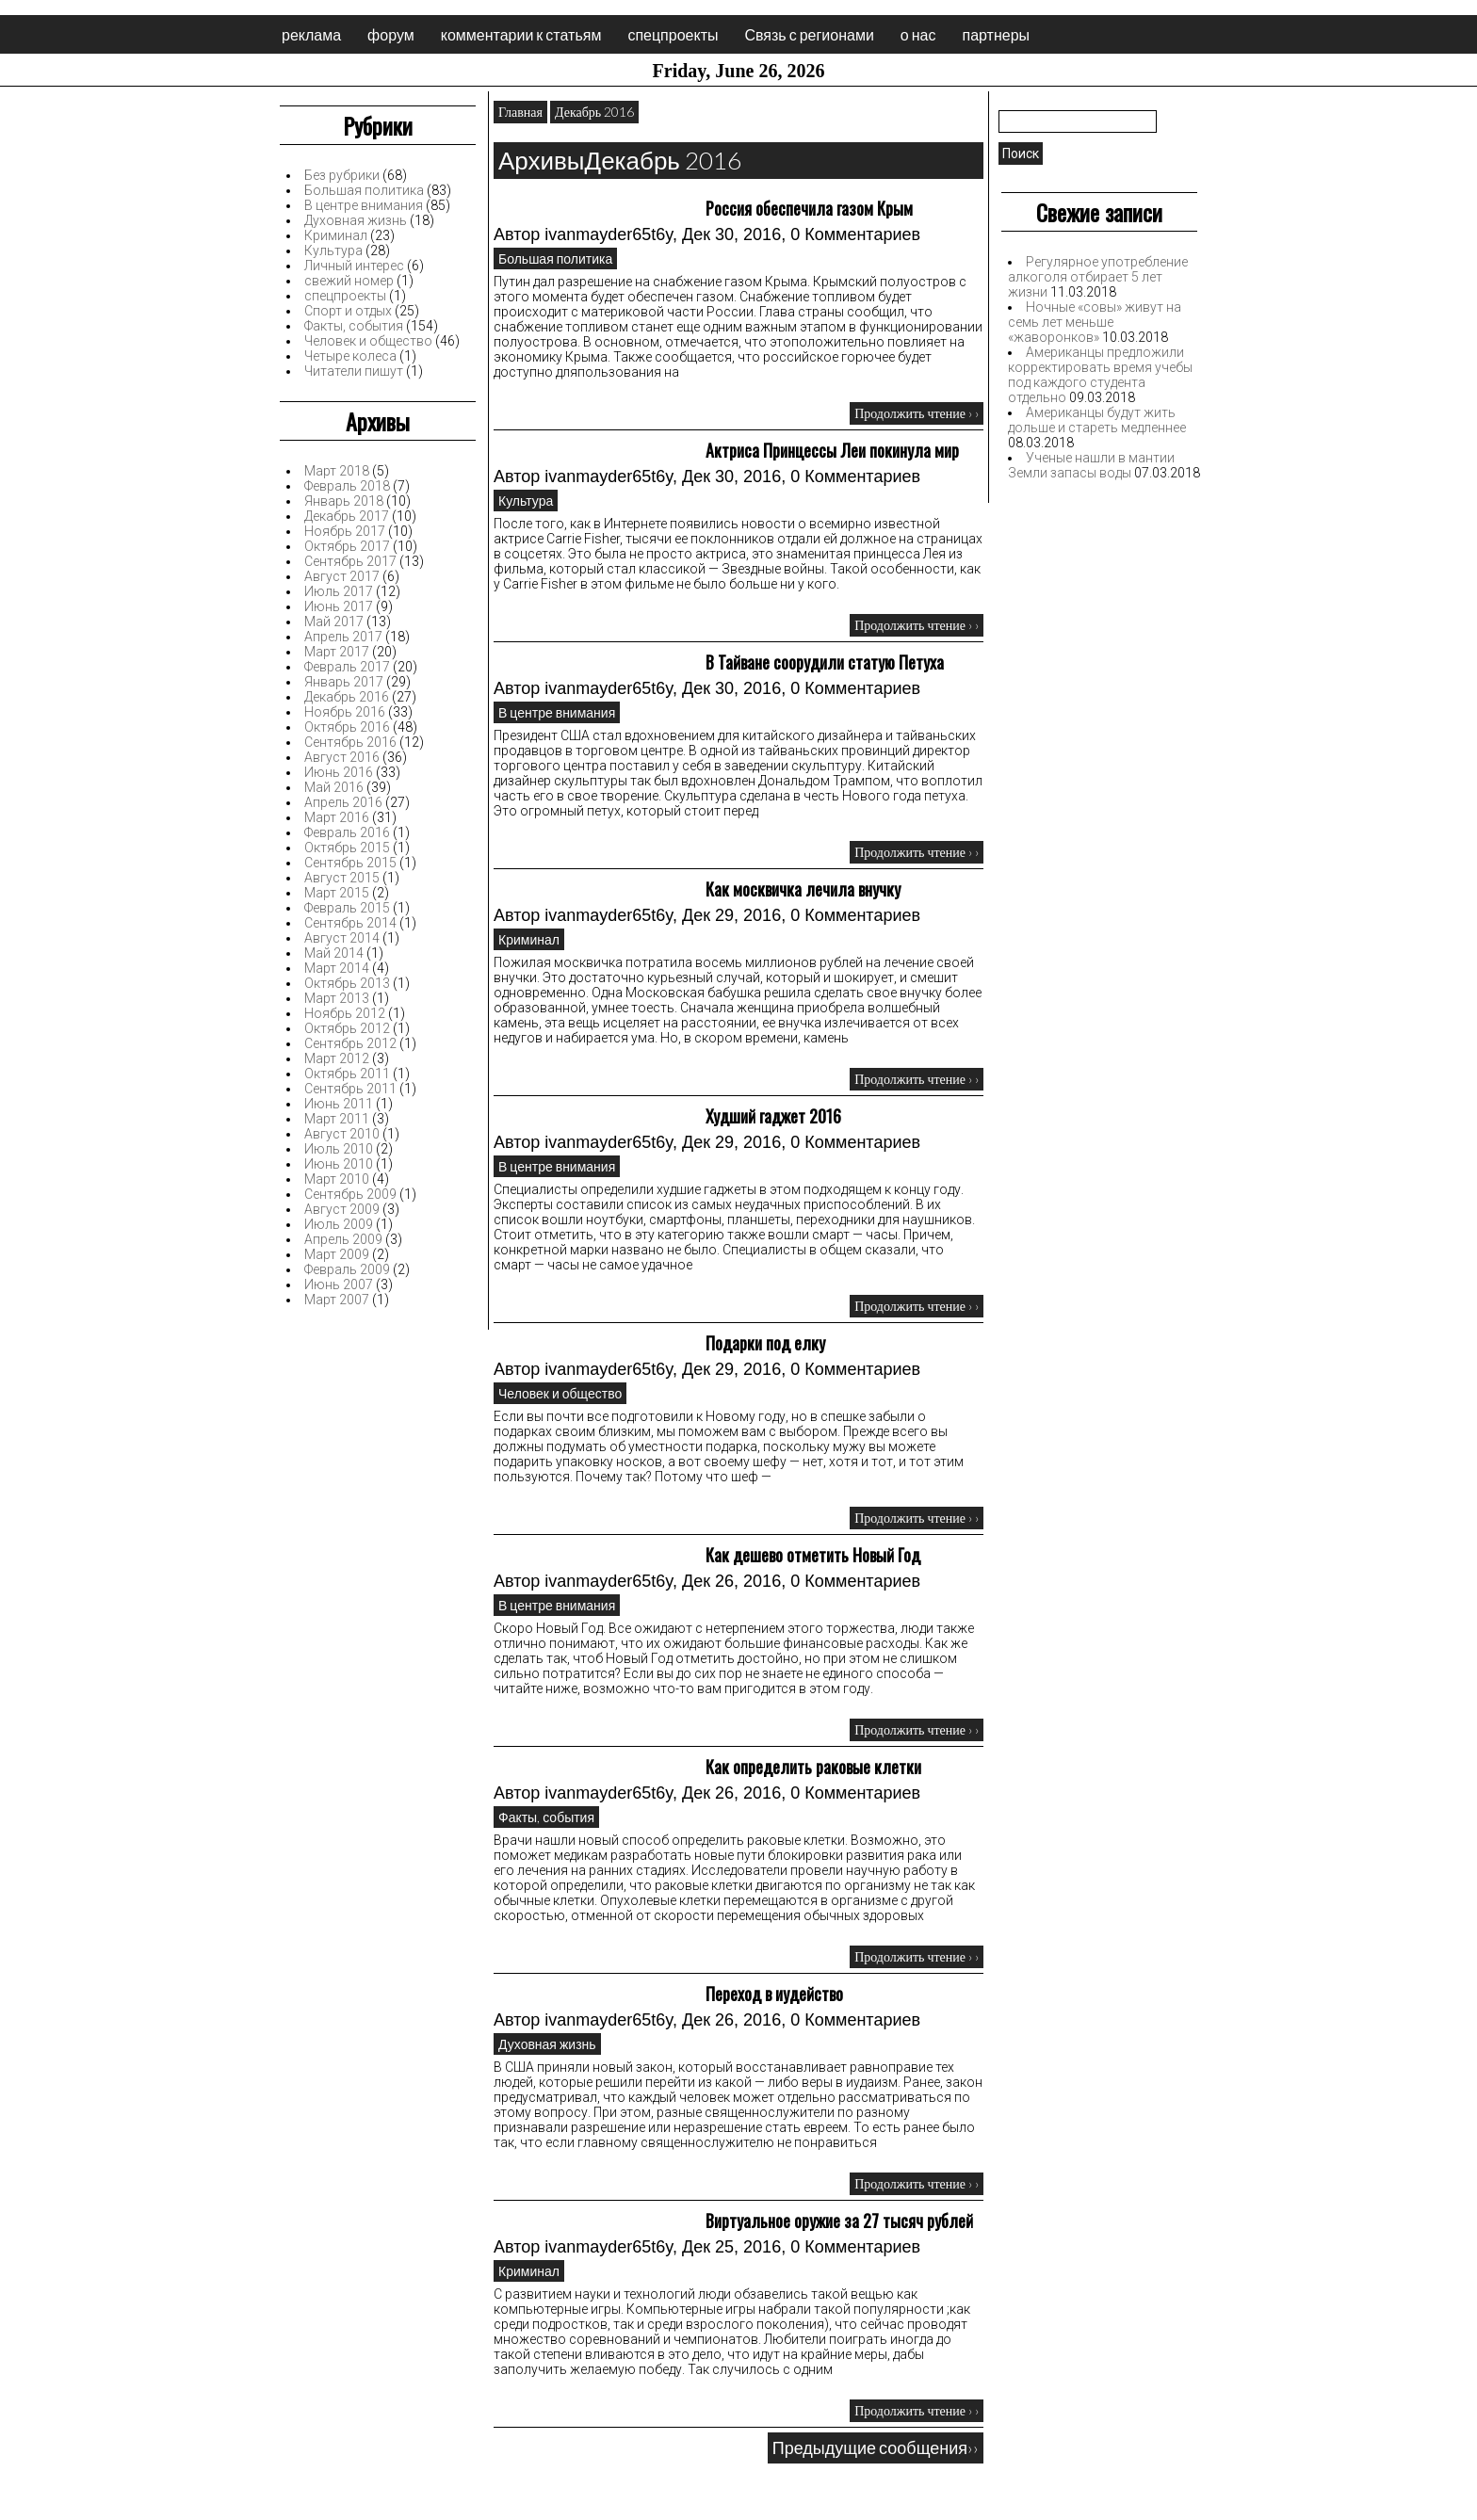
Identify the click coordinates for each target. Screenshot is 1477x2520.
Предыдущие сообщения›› (875, 2447)
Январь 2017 (343, 681)
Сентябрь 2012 (350, 1043)
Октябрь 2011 (347, 1073)
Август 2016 (342, 757)
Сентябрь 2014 (350, 922)
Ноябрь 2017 (344, 531)
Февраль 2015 (347, 907)
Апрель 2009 (343, 1239)
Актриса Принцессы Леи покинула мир (832, 450)
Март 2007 (336, 1299)
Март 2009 (336, 1254)
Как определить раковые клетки (813, 1766)
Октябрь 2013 (347, 983)
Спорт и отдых (348, 310)
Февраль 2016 (347, 832)
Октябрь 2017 (347, 546)
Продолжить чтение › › (916, 413)
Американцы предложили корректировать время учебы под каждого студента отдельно (1100, 375)
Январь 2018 (343, 501)
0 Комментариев (855, 234)
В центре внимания (363, 205)
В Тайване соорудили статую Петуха (825, 662)
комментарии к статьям (521, 34)
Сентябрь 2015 (350, 862)
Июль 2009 (338, 1224)
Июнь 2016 (338, 772)
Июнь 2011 (338, 1103)
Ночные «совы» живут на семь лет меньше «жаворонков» (1094, 322)
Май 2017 (334, 621)
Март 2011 (336, 1118)
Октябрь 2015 (347, 847)
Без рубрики (342, 175)
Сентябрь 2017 (350, 561)
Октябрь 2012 (347, 1028)
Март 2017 (336, 651)
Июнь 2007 (338, 1284)
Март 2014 (336, 968)
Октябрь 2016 (347, 727)
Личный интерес (354, 265)
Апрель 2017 (343, 636)
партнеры (996, 34)
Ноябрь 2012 (344, 1013)
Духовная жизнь (355, 220)
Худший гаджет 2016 (773, 1116)
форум (390, 34)
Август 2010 (342, 1133)
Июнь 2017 (338, 606)
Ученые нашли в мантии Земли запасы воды (1091, 465)
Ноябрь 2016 (344, 711)
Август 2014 (342, 937)
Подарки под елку (765, 1343)
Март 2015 (336, 892)
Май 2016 (334, 787)
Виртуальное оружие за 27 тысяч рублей (839, 2220)
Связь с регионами (808, 34)
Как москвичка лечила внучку (803, 889)
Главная (520, 112)
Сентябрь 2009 (350, 1194)
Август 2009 (342, 1209)
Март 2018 (336, 470)
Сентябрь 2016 (350, 742)
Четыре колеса (350, 355)
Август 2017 (342, 576)
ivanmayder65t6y (608, 234)
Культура (333, 250)
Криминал (335, 235)
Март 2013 (336, 998)
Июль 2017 (338, 591)
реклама (311, 34)
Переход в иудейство (774, 1993)
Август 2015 (342, 877)
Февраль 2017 (347, 666)
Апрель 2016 (343, 802)
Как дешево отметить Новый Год (813, 1555)
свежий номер (349, 280)
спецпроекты (672, 34)
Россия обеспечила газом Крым (809, 208)
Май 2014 (334, 953)
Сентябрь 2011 (350, 1088)
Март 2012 (336, 1058)
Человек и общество (368, 340)
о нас (918, 34)
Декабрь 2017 (346, 516)
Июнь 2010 (338, 1163)
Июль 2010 (338, 1148)
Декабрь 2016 (346, 696)
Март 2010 (336, 1179)
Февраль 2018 (347, 485)
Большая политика (364, 190)
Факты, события (353, 325)
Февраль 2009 (347, 1269)
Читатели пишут (353, 371)
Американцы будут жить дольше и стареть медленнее (1097, 420)
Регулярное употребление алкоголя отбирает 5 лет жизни (1098, 276)
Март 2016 (336, 817)
